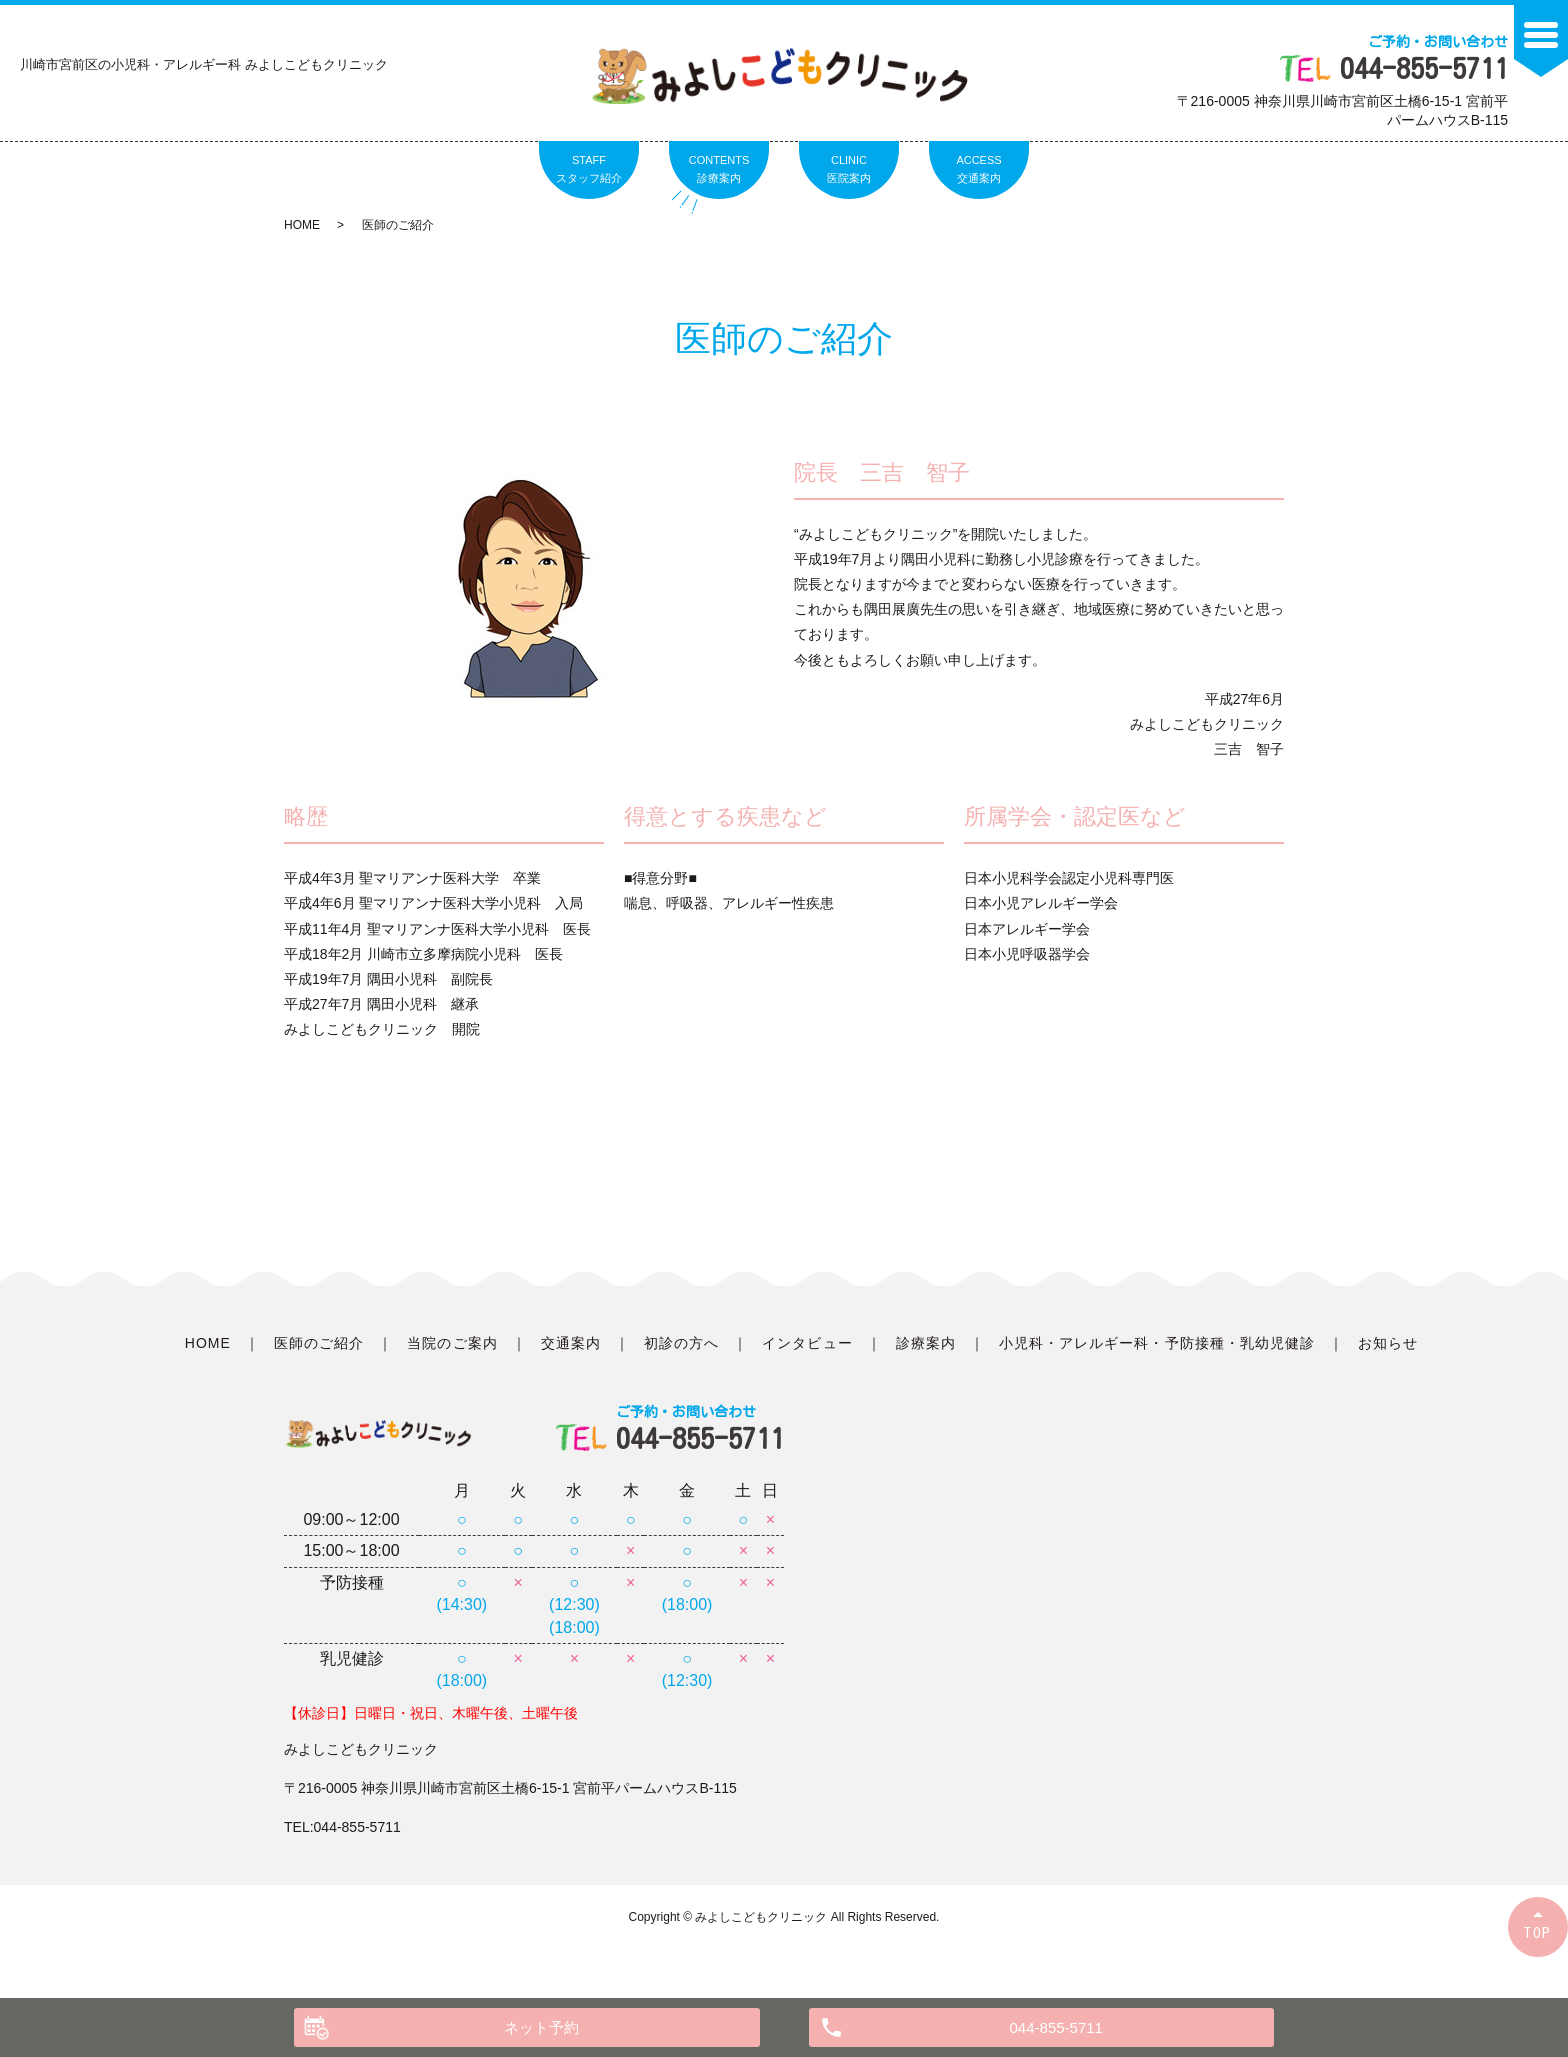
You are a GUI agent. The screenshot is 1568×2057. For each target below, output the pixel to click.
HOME (302, 225)
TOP (1538, 1932)
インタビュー (807, 1343)
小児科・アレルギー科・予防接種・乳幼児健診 (1157, 1343)
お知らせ (1388, 1343)
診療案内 (926, 1343)
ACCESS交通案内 (978, 169)
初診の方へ (681, 1343)
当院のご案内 (452, 1343)
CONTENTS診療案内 (719, 169)
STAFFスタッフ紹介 (589, 169)
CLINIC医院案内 (849, 169)
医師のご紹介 (319, 1343)
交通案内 (571, 1343)
